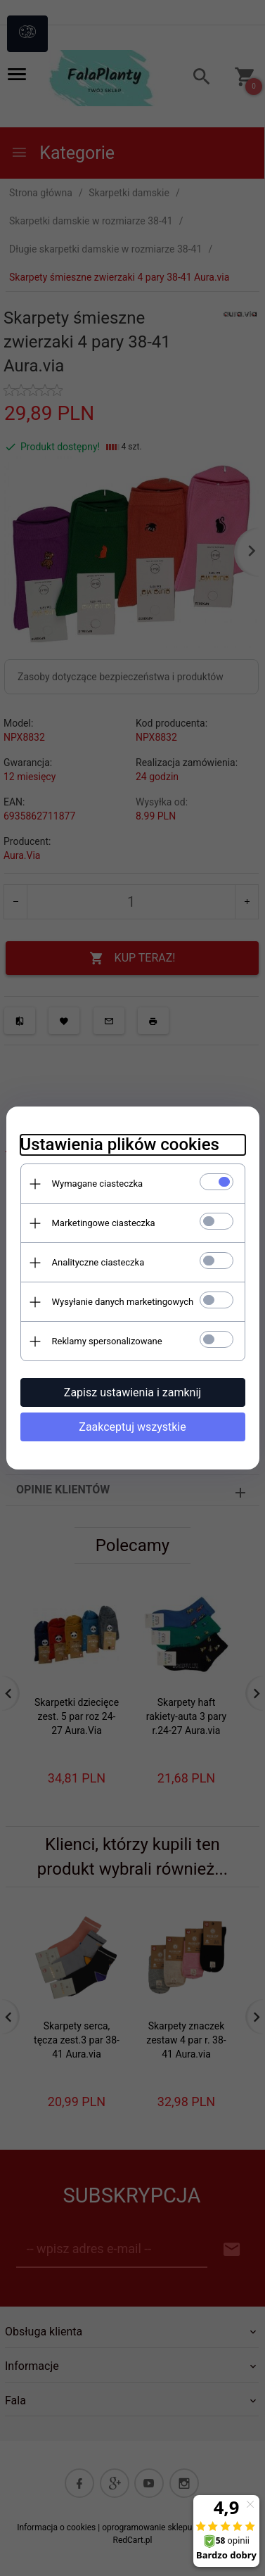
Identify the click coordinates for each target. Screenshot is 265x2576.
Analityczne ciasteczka (98, 1262)
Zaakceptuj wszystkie (132, 1427)
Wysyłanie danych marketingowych (123, 1301)
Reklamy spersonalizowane (107, 1341)
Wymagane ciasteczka (97, 1183)
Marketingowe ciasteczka (103, 1223)
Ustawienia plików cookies (119, 1144)
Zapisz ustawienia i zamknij (132, 1392)
